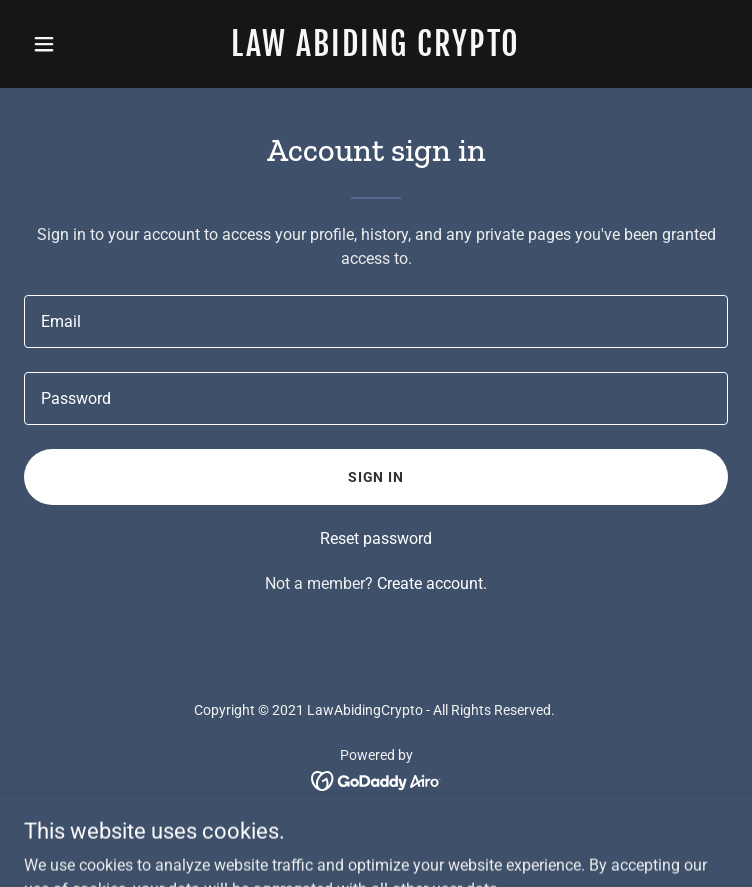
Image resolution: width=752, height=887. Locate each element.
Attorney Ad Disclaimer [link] (376, 835)
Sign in (376, 477)
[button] (77, 44)
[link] (376, 50)
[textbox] (376, 321)
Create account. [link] (432, 583)
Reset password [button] (376, 538)
